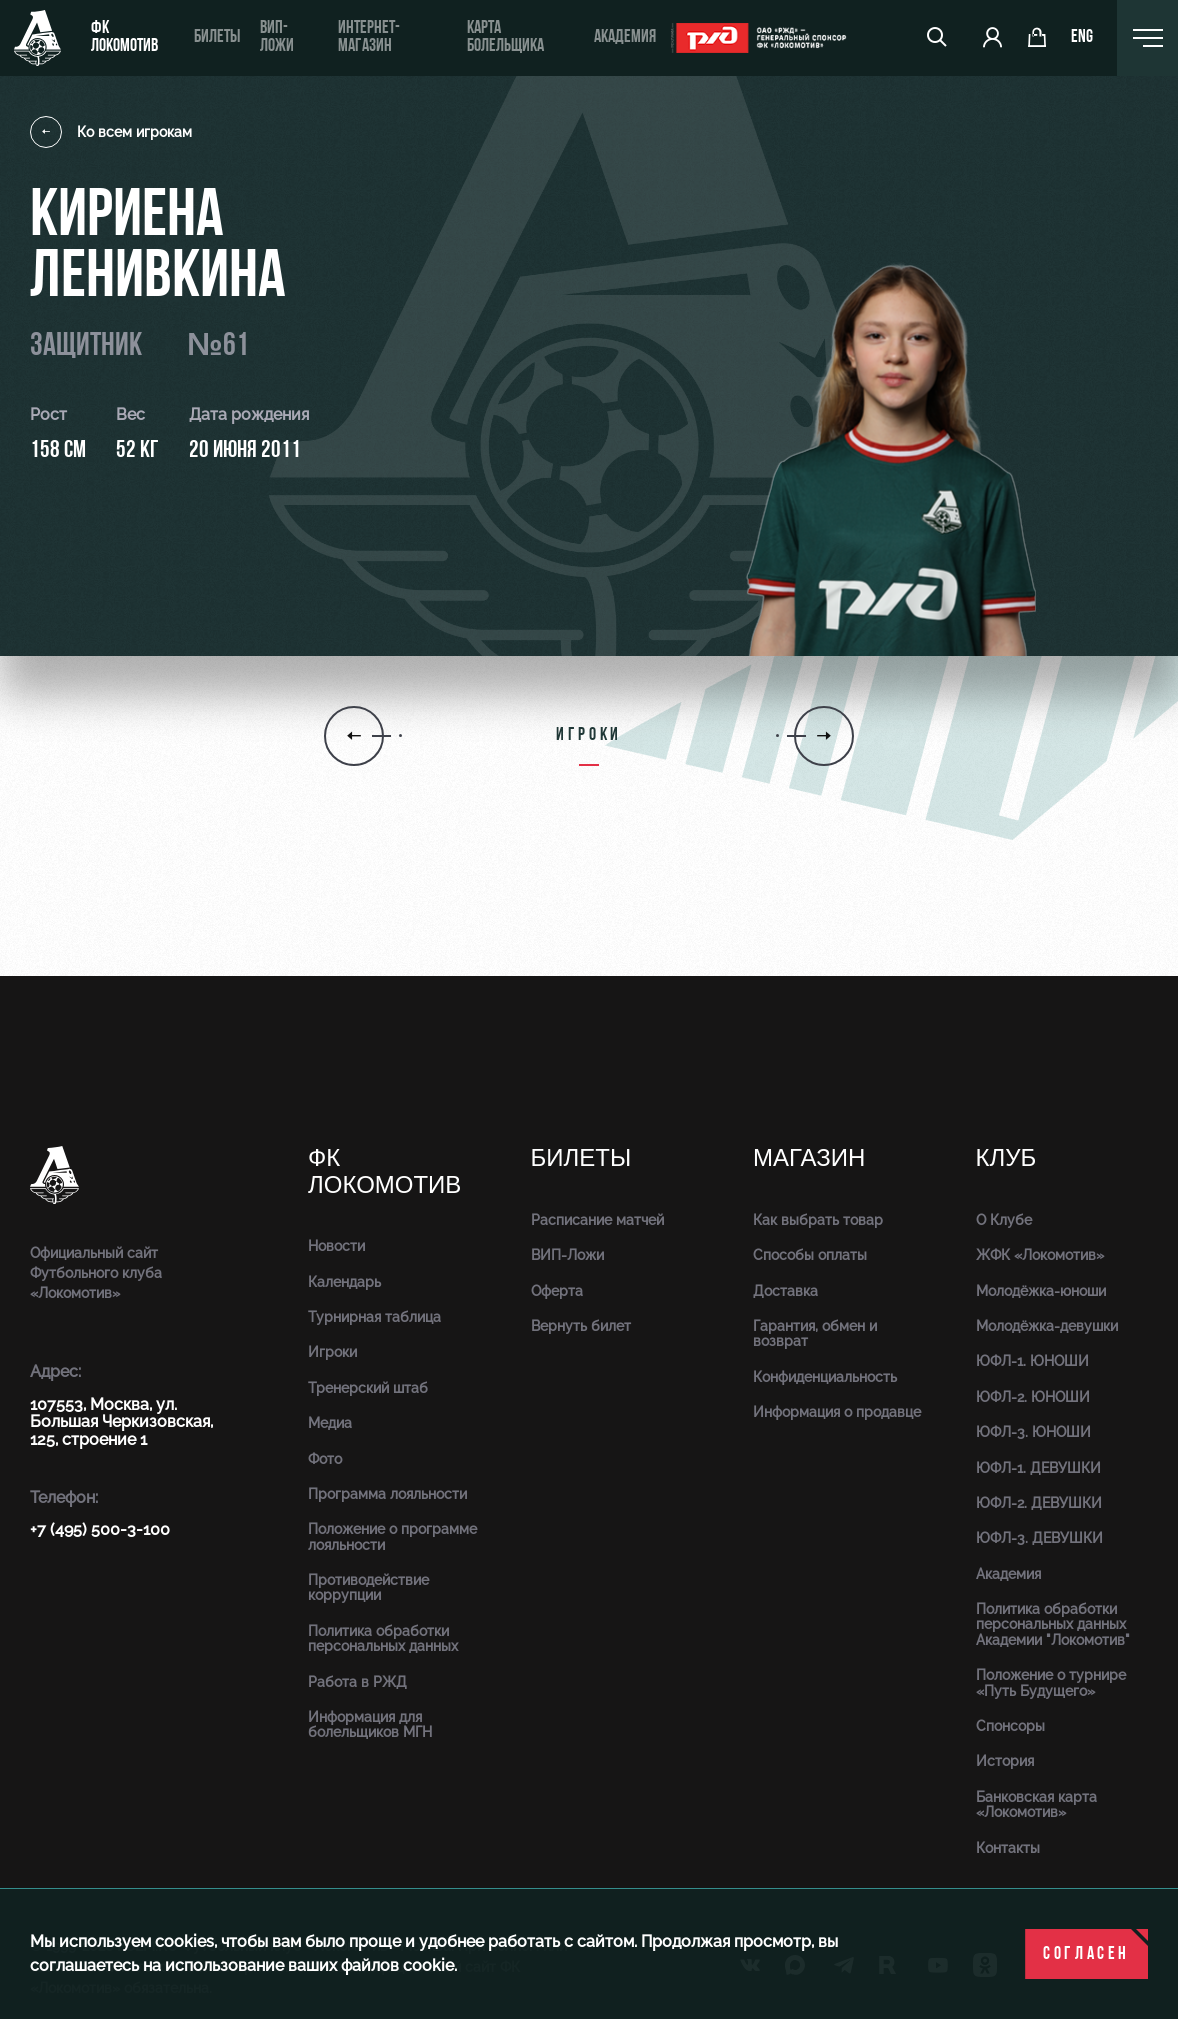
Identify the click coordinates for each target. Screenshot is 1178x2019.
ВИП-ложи (276, 37)
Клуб (1006, 1158)
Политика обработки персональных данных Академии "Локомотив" (1053, 1624)
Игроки (332, 1352)
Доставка (785, 1291)
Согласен (1086, 1954)
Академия (624, 37)
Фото (325, 1459)
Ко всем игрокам (111, 132)
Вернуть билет (581, 1326)
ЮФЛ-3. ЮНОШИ (1033, 1432)
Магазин (809, 1158)
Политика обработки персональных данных (383, 1638)
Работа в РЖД (357, 1682)
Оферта (557, 1291)
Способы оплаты (810, 1255)
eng (1082, 38)
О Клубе (1004, 1220)
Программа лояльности (387, 1494)
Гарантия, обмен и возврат (815, 1333)
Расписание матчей (597, 1220)
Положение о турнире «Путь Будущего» (1051, 1682)
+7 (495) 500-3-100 (100, 1529)
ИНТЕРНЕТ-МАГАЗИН (369, 37)
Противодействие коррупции (368, 1587)
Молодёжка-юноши (1041, 1291)
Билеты (216, 37)
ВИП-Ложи (567, 1255)
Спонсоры (1010, 1726)
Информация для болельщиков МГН (370, 1724)
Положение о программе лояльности (392, 1536)
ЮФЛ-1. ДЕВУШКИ (1038, 1468)
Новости (336, 1246)
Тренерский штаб (368, 1388)
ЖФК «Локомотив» (1040, 1255)
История (1005, 1761)
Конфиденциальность (825, 1377)
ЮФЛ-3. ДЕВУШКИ (1039, 1538)
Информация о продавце (837, 1412)
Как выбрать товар (818, 1220)
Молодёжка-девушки (1047, 1326)
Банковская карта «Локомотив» (1036, 1804)
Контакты (1008, 1848)
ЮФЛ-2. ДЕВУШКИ (1039, 1503)
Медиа (330, 1423)
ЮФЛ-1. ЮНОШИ (1032, 1361)
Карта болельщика (504, 37)
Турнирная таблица (374, 1317)
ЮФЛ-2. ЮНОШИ (1033, 1397)
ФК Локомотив (124, 37)
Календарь (344, 1282)
